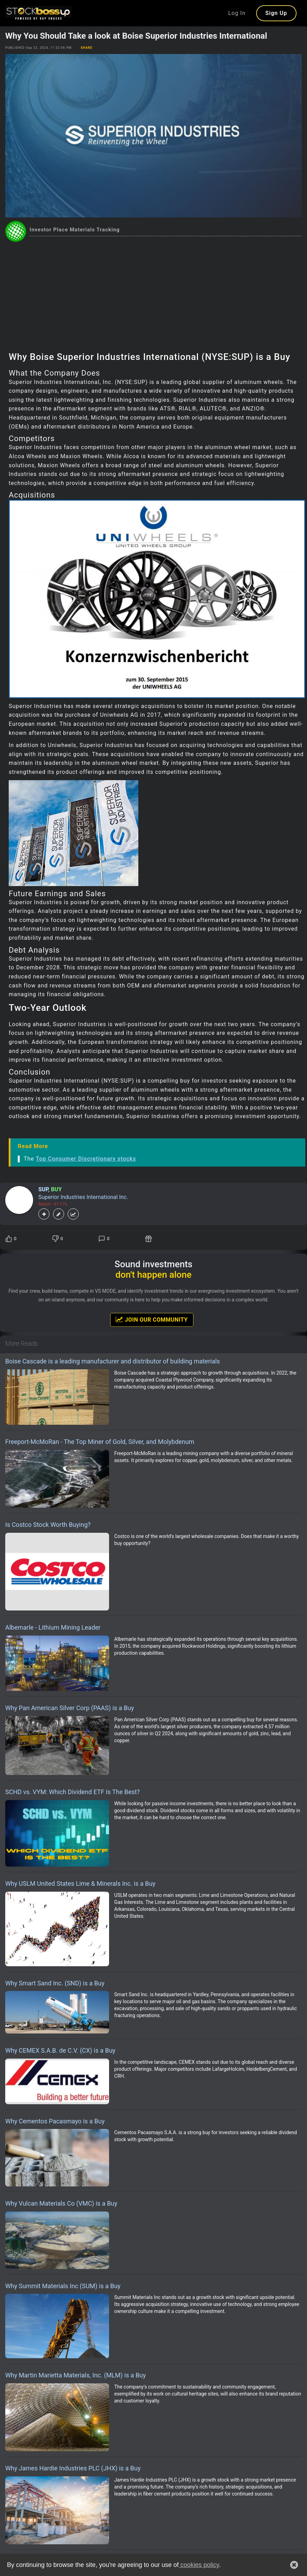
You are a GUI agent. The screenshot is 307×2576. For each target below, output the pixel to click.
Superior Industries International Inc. (83, 1197)
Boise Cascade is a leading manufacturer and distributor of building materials (112, 1361)
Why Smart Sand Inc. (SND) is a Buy (55, 1983)
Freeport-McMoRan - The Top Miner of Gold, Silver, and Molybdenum (99, 1441)
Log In (237, 13)
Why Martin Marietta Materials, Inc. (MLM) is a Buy (75, 2375)
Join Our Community (151, 1319)
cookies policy (199, 2564)
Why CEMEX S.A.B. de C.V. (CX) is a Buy (60, 2050)
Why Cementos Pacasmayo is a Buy (55, 2121)
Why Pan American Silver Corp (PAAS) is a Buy (69, 1708)
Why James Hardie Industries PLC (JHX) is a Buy (72, 2468)
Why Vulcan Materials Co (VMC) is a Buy (61, 2203)
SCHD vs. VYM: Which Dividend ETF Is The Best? (72, 1791)
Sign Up (276, 13)
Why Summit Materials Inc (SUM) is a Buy (63, 2286)
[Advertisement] (153, 294)
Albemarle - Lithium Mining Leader (52, 1627)
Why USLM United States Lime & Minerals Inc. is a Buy (80, 1883)
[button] (294, 2565)
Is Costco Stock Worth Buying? (48, 1524)
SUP (43, 1189)
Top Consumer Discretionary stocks (86, 1158)
